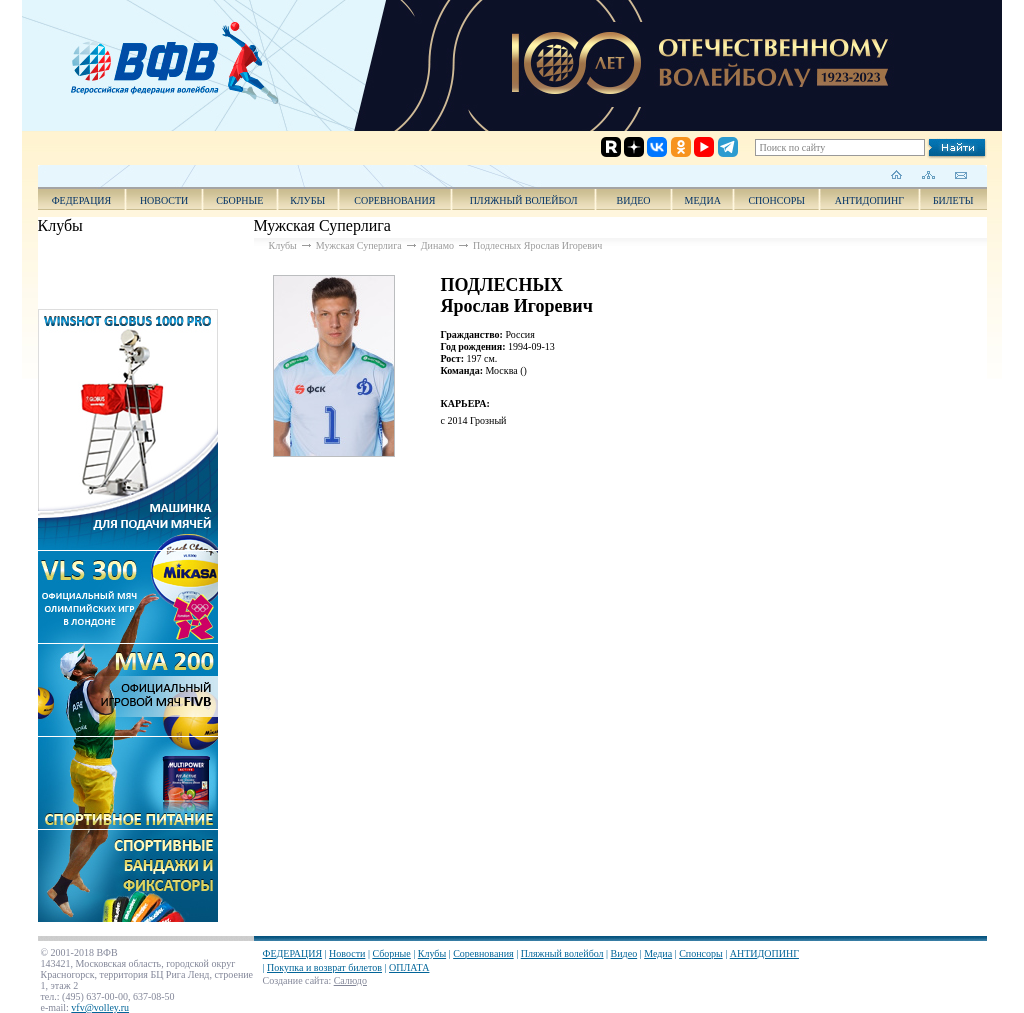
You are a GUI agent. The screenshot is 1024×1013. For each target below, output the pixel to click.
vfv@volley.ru (100, 1007)
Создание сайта (296, 980)
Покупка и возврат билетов (324, 967)
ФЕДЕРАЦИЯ (82, 200)
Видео (624, 953)
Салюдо (350, 980)
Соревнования (394, 200)
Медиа (703, 200)
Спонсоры (776, 200)
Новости (164, 200)
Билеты (953, 200)
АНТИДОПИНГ (869, 200)
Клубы (307, 200)
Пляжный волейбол (524, 200)
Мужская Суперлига (359, 245)
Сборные (239, 200)
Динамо (437, 245)
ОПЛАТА (409, 967)
